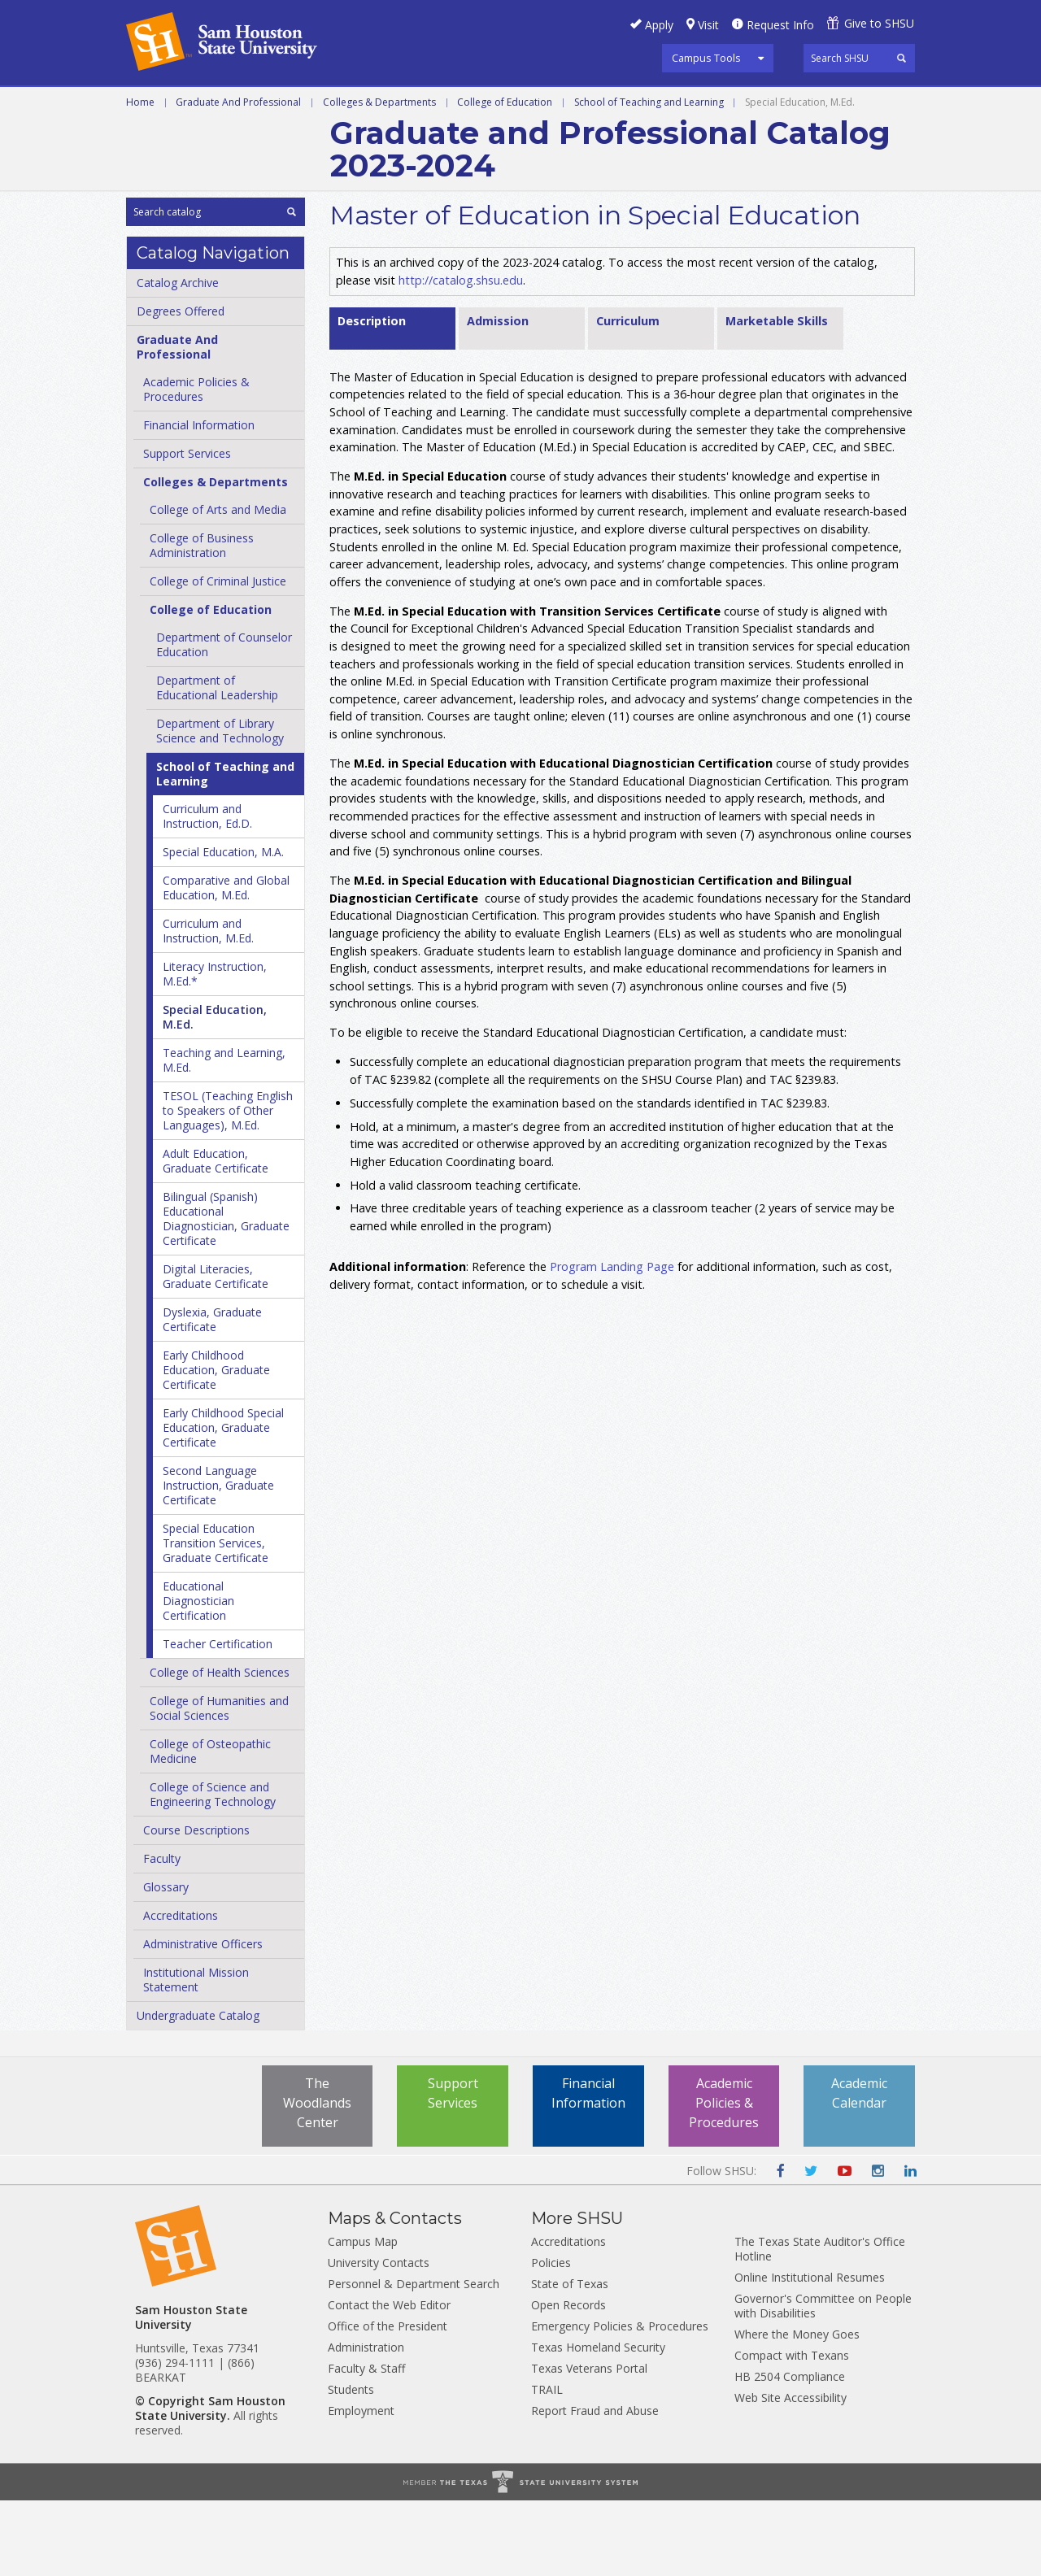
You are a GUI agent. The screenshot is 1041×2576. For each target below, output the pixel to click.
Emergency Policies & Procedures (619, 2401)
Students (351, 2465)
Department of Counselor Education (224, 720)
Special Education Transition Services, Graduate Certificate (215, 1618)
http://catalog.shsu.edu (461, 355)
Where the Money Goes (797, 2409)
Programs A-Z (513, 105)
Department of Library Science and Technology (220, 806)
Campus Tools (706, 57)
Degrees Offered (180, 386)
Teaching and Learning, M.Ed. (224, 1135)
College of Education (504, 177)
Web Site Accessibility (790, 2473)
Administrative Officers (203, 2019)
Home (140, 177)
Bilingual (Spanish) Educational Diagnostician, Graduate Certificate (226, 1294)
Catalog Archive (178, 358)
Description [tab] (372, 395)
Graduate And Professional (238, 177)
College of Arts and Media (218, 585)
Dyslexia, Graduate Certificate (212, 1395)
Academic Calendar (859, 2168)
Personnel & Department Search (413, 2359)
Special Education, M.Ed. (215, 1092)
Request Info (780, 25)
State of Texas (569, 2359)
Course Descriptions (196, 1905)
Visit (708, 25)
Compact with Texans (791, 2431)
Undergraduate (180, 105)
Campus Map (363, 2317)
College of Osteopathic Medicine (210, 1827)
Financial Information (199, 500)
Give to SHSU (879, 23)
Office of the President (387, 2401)
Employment (361, 2486)
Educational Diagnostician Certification (198, 1676)
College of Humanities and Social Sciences (219, 1784)
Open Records (568, 2380)
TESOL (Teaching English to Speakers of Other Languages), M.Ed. (228, 1186)
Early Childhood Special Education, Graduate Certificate (223, 1503)
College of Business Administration (202, 621)
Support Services (187, 529)
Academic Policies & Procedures (724, 2178)
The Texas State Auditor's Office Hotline (819, 2324)
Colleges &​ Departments (215, 557)
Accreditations (180, 1991)
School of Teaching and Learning (649, 177)
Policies (551, 2338)
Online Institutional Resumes (809, 2353)
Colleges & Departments (379, 177)
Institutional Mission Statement (196, 2055)
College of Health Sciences (220, 1748)
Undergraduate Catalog (198, 2091)
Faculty (162, 1934)
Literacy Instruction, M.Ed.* (215, 1049)
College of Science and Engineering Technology (213, 1870)
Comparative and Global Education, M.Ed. (226, 963)
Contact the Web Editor (389, 2380)
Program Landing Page (612, 1342)
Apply (659, 25)
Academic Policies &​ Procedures (196, 465)
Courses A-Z (624, 105)
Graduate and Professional (349, 105)
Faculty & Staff (366, 2444)
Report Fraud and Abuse (595, 2486)
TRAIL (547, 2465)
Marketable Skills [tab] (776, 395)
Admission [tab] (498, 395)
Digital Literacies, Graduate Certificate (215, 1352)
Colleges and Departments (781, 105)
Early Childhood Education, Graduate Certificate (216, 1445)
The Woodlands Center (317, 2178)
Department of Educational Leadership (217, 763)
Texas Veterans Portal (589, 2444)
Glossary (166, 1962)
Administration (366, 2422)
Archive (151, 141)
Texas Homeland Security (598, 2422)
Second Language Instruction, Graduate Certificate (218, 1560)
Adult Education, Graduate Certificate (215, 1236)
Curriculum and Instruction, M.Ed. (208, 1006)
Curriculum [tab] (628, 395)
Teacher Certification (217, 1719)
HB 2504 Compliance (789, 2452)
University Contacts (378, 2338)
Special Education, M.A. (223, 927)
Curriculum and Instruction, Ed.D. (207, 892)
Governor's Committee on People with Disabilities (823, 2381)
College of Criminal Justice (218, 656)
